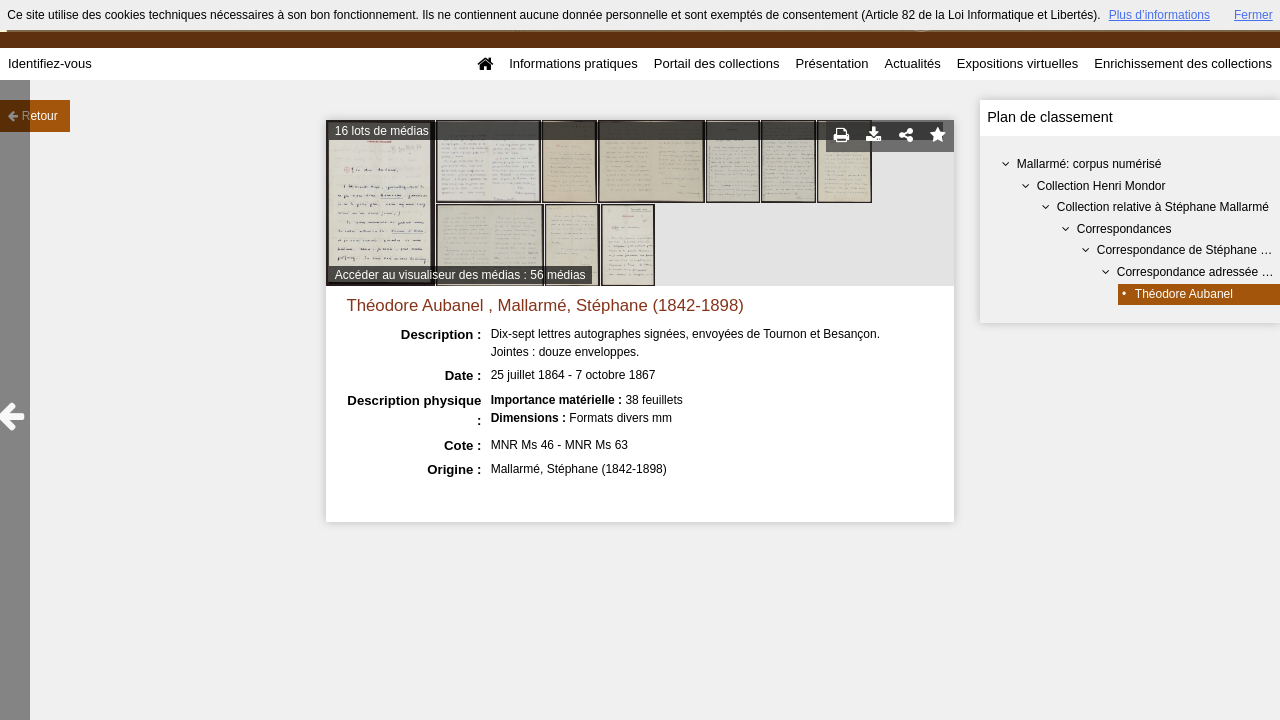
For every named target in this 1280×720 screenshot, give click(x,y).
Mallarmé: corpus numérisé (1089, 164)
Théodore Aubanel (1184, 294)
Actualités (912, 63)
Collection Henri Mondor (1101, 186)
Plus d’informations (1159, 15)
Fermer (1253, 15)
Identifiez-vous (50, 63)
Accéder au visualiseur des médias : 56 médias (460, 275)
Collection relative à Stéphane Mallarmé (1163, 207)
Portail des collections (717, 63)
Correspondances (1124, 229)
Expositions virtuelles (1017, 63)
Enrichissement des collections (1183, 63)
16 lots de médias (382, 131)
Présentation (831, 63)
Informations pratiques (573, 63)
